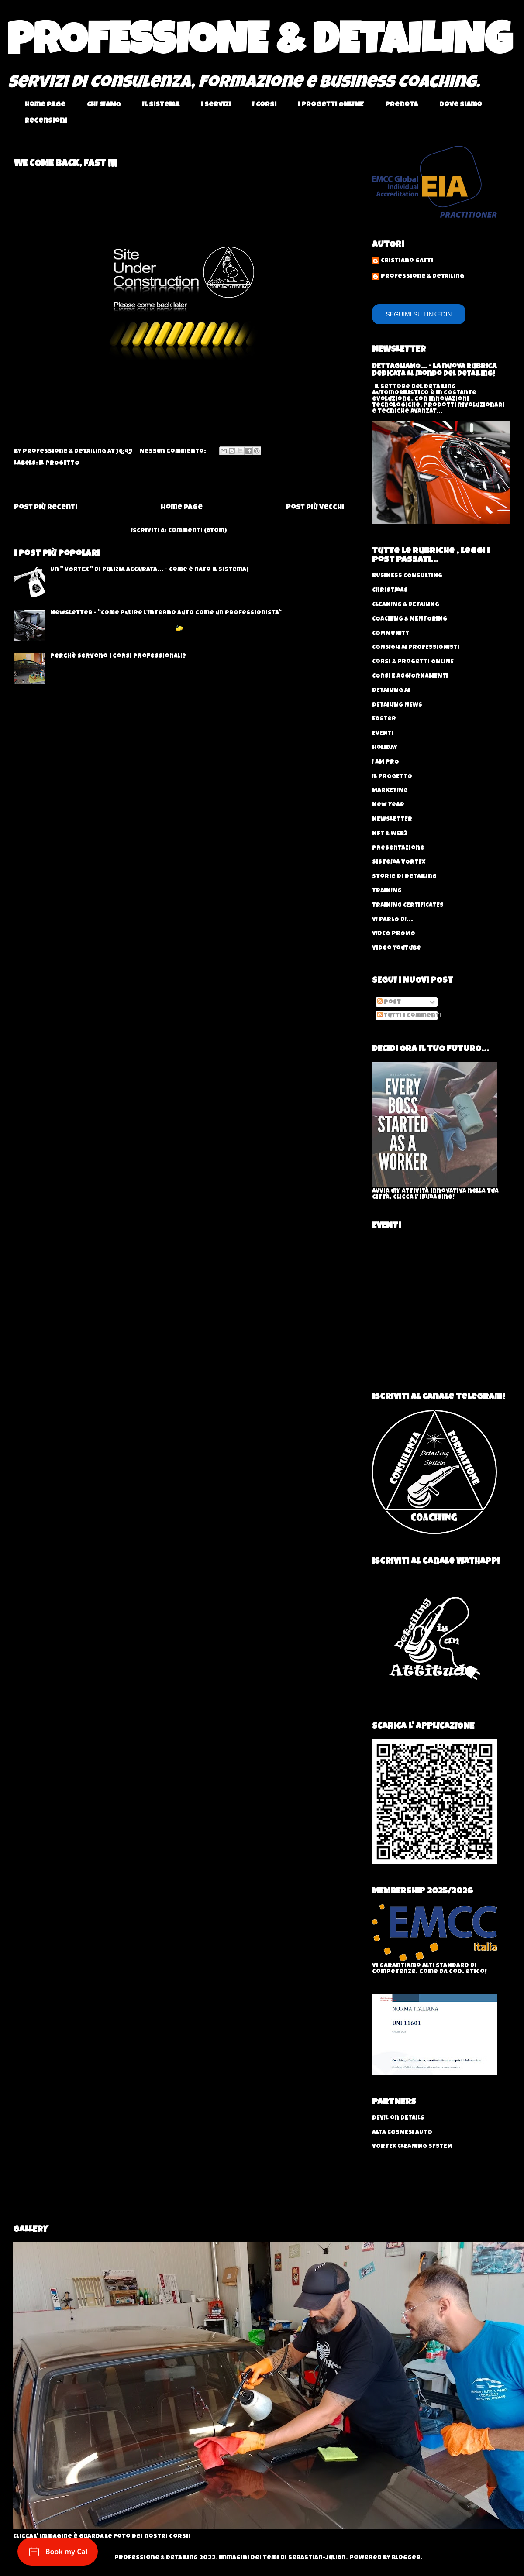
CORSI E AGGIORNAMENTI (410, 676)
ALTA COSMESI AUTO (402, 2133)
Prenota (401, 105)
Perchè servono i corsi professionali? (118, 656)
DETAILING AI (391, 691)
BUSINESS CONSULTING (407, 576)
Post (389, 1002)
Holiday (384, 748)
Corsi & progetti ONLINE (413, 662)
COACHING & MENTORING (409, 619)
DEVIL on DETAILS (398, 2118)
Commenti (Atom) (197, 531)
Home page (45, 105)
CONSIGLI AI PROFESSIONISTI (415, 648)
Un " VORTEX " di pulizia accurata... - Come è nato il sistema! (149, 570)
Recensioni (45, 121)
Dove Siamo (460, 105)
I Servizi (216, 105)
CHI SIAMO (104, 105)
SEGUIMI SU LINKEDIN (419, 314)
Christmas (390, 590)
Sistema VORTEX (398, 862)
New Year (388, 805)
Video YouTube (396, 948)
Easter (384, 719)
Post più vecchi (315, 507)
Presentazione (398, 848)
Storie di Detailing (404, 877)
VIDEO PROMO (393, 934)
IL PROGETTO (59, 463)
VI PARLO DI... (392, 920)
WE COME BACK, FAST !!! (65, 164)
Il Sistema (160, 105)
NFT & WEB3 (389, 834)
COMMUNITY (390, 634)
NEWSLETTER (392, 819)
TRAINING (387, 891)
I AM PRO (385, 762)
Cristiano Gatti (407, 261)
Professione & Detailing (422, 277)
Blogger (406, 2558)
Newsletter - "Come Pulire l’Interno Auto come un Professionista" (166, 613)
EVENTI (382, 734)
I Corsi (264, 105)
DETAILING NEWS (397, 705)
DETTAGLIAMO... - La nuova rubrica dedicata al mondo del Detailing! (434, 370)
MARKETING (390, 791)
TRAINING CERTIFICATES (408, 905)
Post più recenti (45, 507)
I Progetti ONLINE (331, 105)
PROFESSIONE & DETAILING (259, 44)
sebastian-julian (317, 2558)
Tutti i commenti (409, 1016)
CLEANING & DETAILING (405, 605)
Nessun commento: (173, 452)
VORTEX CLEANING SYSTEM (412, 2147)
